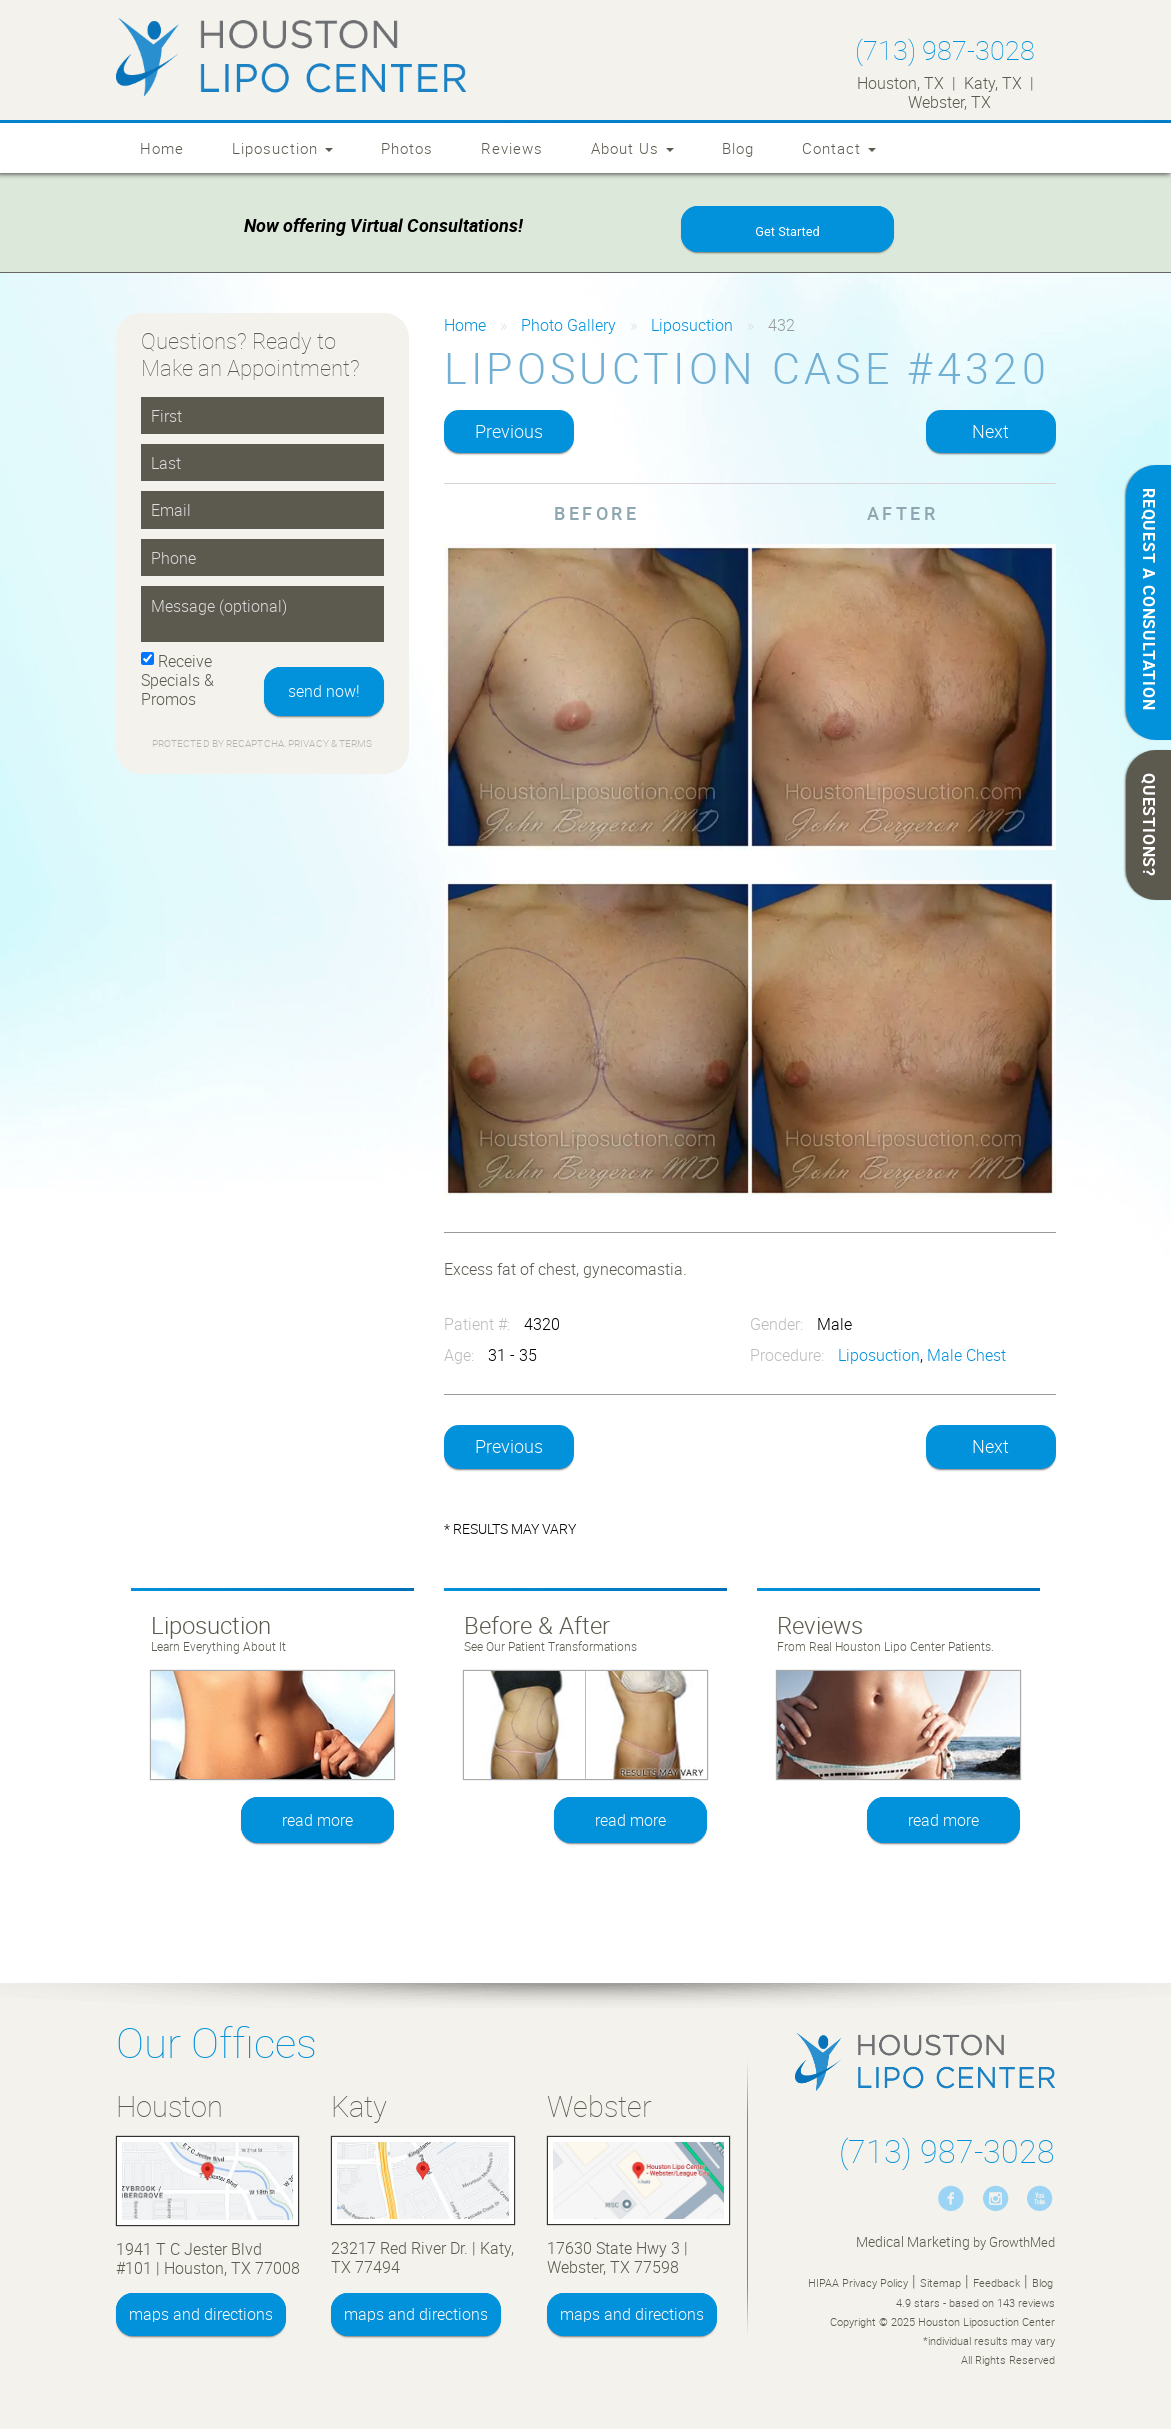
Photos (407, 148)
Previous (509, 431)
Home (162, 148)
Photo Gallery (568, 325)
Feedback (996, 2282)
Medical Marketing (913, 2241)
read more (317, 1820)
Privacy (309, 743)
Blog (738, 148)
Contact (839, 148)
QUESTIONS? (1149, 825)
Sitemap (940, 2282)
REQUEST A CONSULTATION (1149, 599)
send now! (324, 691)
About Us (632, 148)
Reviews (512, 148)
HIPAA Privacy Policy (858, 2282)
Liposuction (282, 148)
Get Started (787, 231)
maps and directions (201, 2314)
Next (990, 431)
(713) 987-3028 (945, 49)
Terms (355, 743)
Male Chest (966, 1355)
